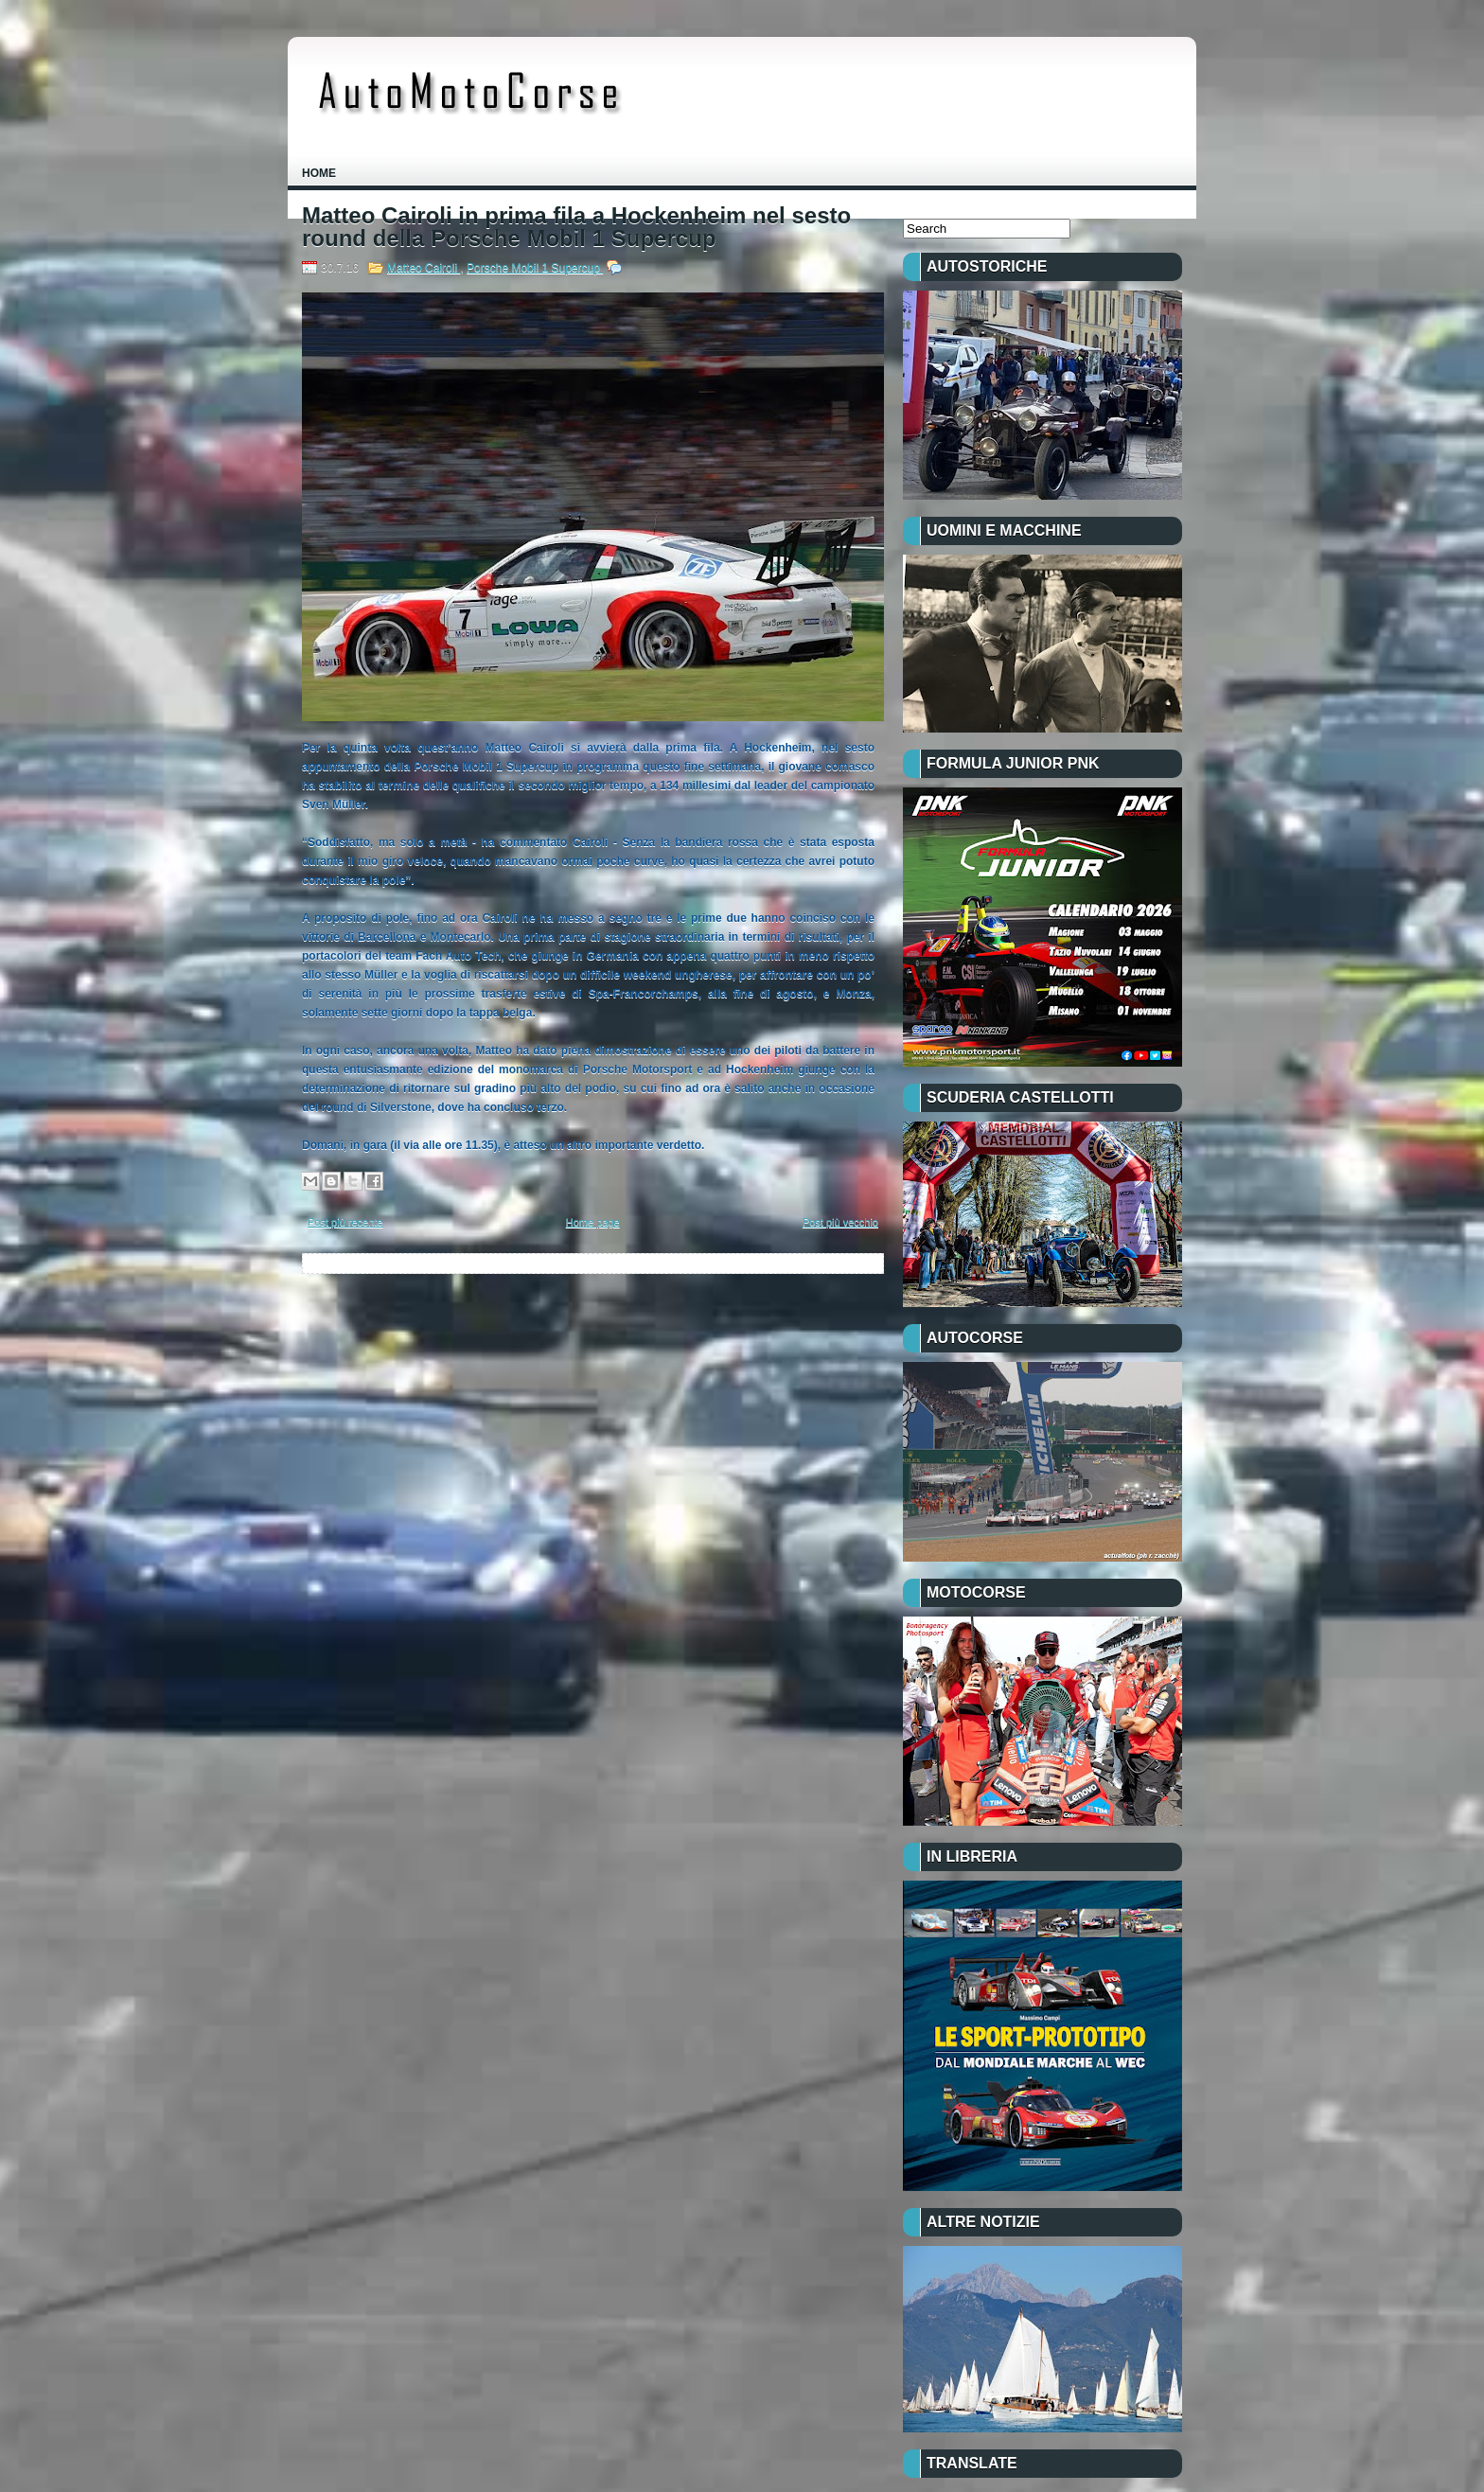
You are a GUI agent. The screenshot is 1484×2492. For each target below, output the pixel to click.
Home (319, 173)
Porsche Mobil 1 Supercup (535, 267)
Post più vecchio (840, 1222)
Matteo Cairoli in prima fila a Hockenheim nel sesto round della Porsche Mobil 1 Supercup (576, 227)
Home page (593, 1222)
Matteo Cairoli (423, 267)
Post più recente (345, 1222)
